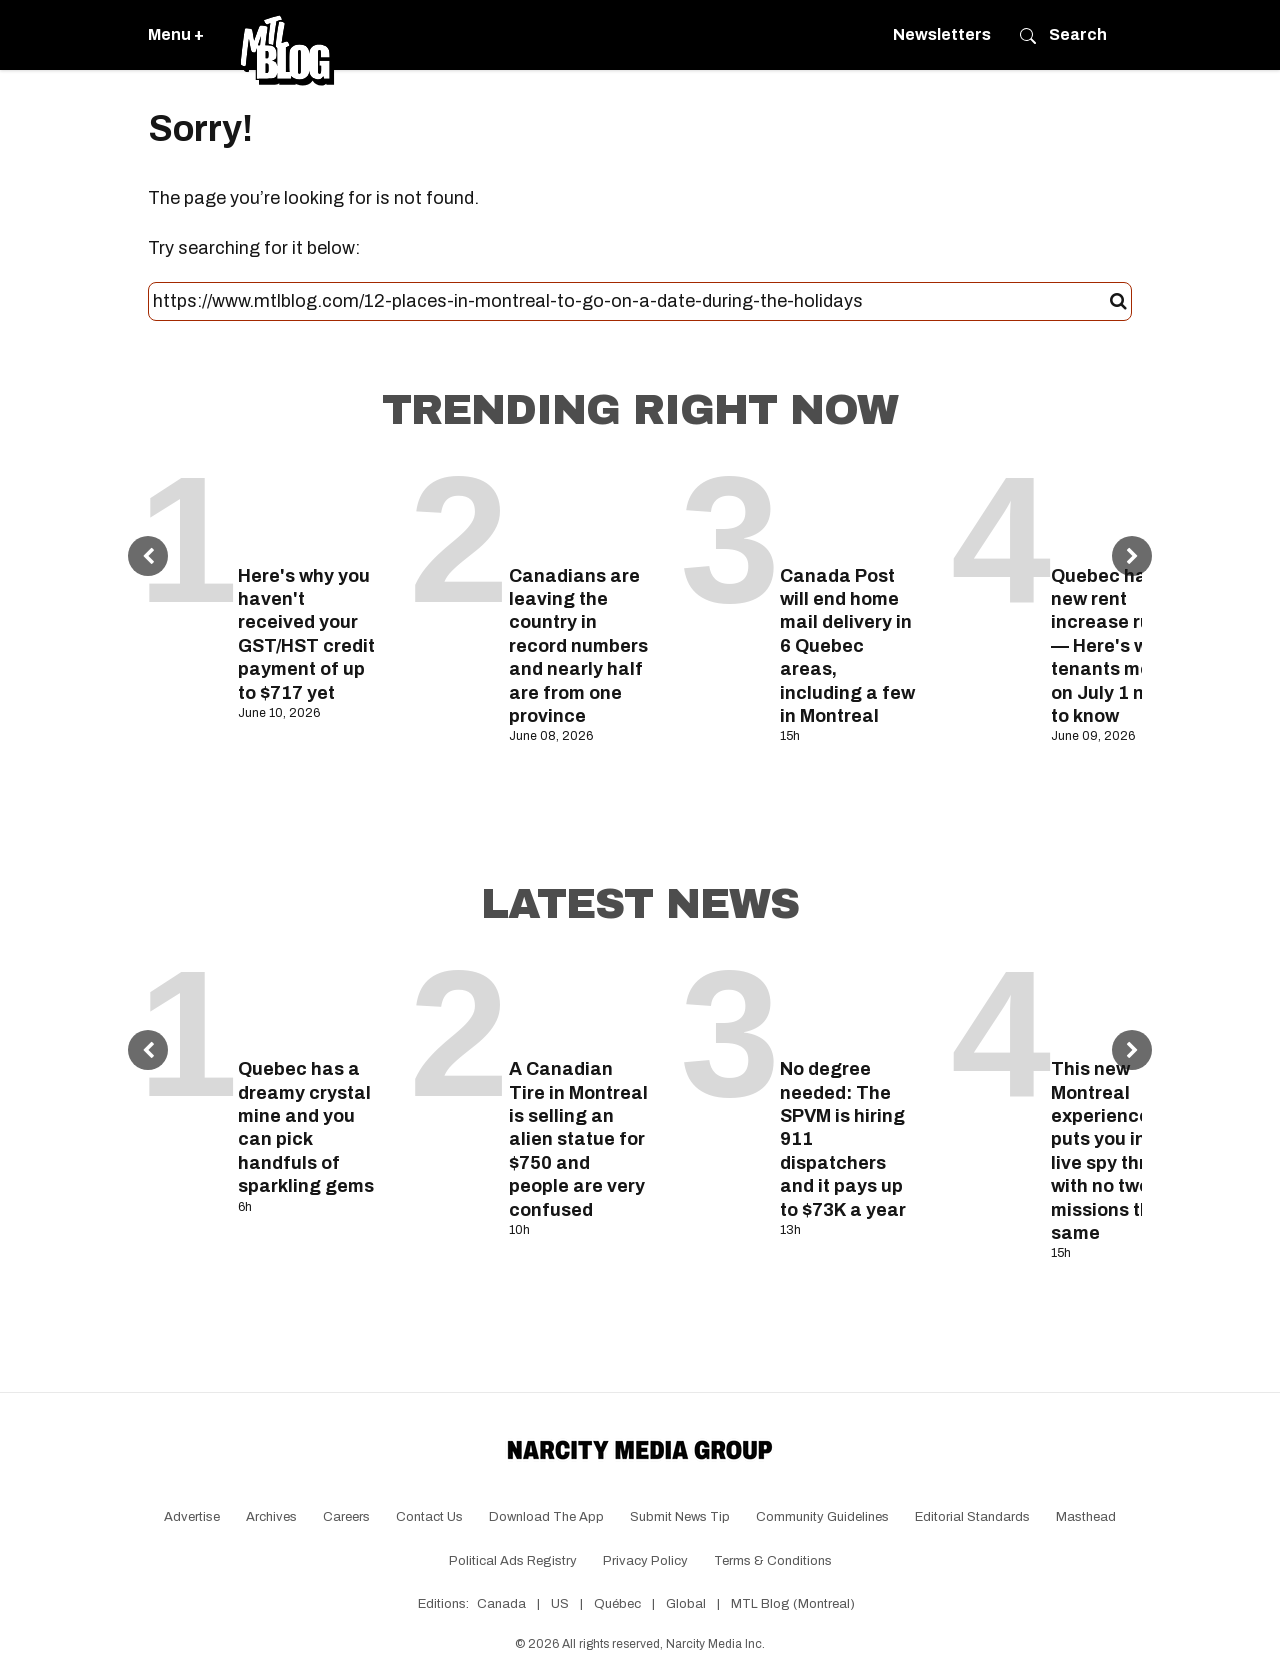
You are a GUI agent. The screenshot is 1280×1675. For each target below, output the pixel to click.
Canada (501, 1604)
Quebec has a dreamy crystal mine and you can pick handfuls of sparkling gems (306, 1127)
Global (686, 1604)
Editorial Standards (972, 1517)
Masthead (1086, 1517)
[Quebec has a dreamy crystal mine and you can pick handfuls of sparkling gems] (308, 1003)
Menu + (176, 34)
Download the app (546, 1517)
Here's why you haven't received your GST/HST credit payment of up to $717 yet (306, 634)
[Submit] (1118, 302)
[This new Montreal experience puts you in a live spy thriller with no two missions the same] (1121, 1003)
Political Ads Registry (513, 1561)
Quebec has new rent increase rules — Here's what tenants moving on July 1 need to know (1120, 646)
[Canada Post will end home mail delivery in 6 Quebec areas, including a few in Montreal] (850, 509)
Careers (346, 1517)
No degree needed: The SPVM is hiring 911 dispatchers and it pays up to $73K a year (843, 1139)
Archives (271, 1517)
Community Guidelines (822, 1517)
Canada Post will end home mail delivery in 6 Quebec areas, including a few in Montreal (847, 646)
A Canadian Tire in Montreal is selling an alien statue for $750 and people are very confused (578, 1139)
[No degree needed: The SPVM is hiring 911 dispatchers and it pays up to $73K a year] (850, 1003)
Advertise (192, 1517)
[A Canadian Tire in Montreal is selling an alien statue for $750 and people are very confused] (579, 1003)
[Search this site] (631, 302)
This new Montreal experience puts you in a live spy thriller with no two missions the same (1115, 1151)
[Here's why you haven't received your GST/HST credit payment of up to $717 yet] (308, 509)
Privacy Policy (645, 1561)
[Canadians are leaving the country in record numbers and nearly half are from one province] (579, 509)
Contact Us (429, 1517)
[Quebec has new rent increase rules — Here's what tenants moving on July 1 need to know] (1121, 509)
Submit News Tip (680, 1517)
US (560, 1604)
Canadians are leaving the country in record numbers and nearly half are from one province (578, 646)
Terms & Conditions (773, 1561)
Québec (617, 1604)
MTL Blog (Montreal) (793, 1604)
